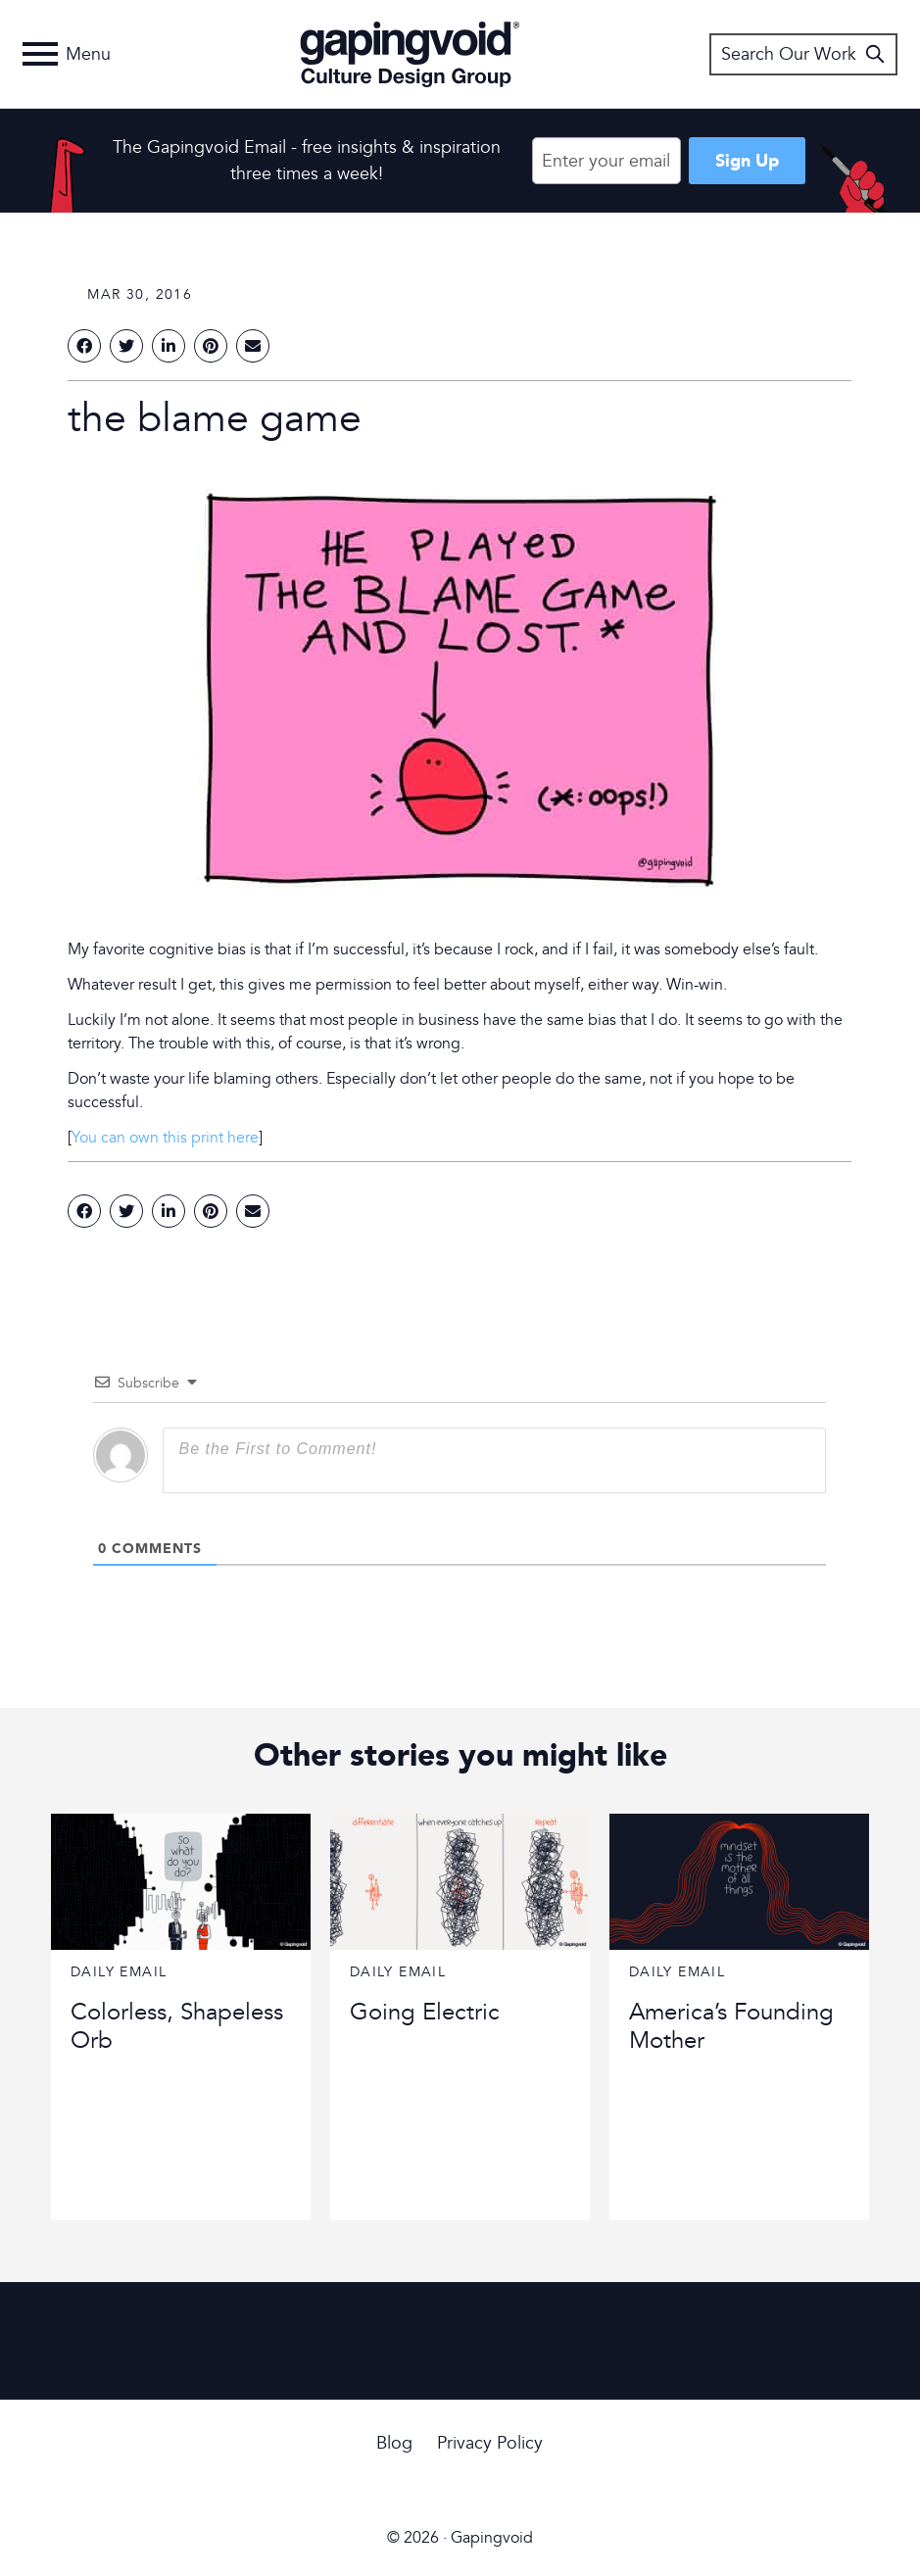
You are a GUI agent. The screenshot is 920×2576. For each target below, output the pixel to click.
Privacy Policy (490, 2443)
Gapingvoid (410, 54)
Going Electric (425, 2012)
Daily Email (119, 1972)
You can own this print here (165, 1137)
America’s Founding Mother (731, 2026)
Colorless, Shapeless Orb (177, 2026)
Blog (394, 2443)
